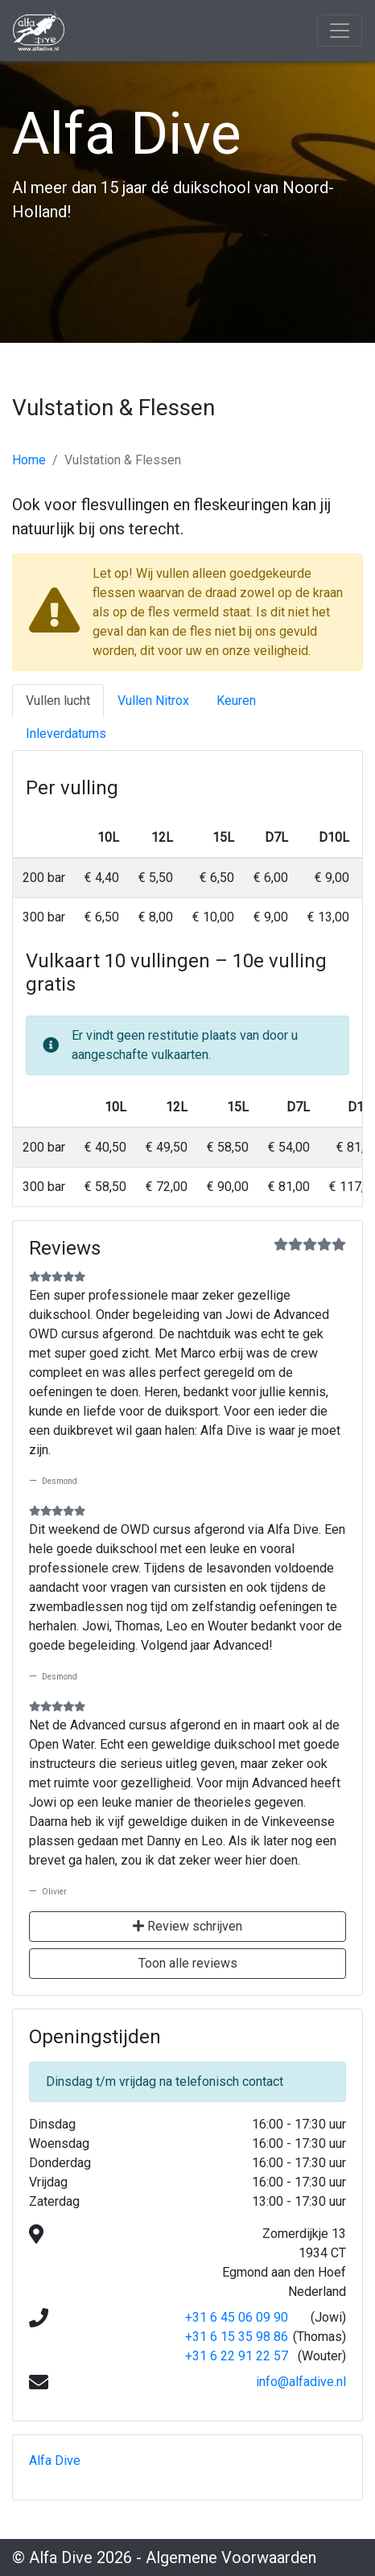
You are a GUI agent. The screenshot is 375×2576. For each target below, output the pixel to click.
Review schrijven (187, 1926)
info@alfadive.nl (301, 2381)
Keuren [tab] (236, 700)
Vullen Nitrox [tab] (153, 700)
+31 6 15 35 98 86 (236, 2336)
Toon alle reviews (187, 1963)
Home (29, 460)
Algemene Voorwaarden (231, 2557)
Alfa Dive (54, 2460)
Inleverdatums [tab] (66, 733)
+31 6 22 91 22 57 (236, 2356)
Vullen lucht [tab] (58, 700)
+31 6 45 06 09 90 (236, 2317)
